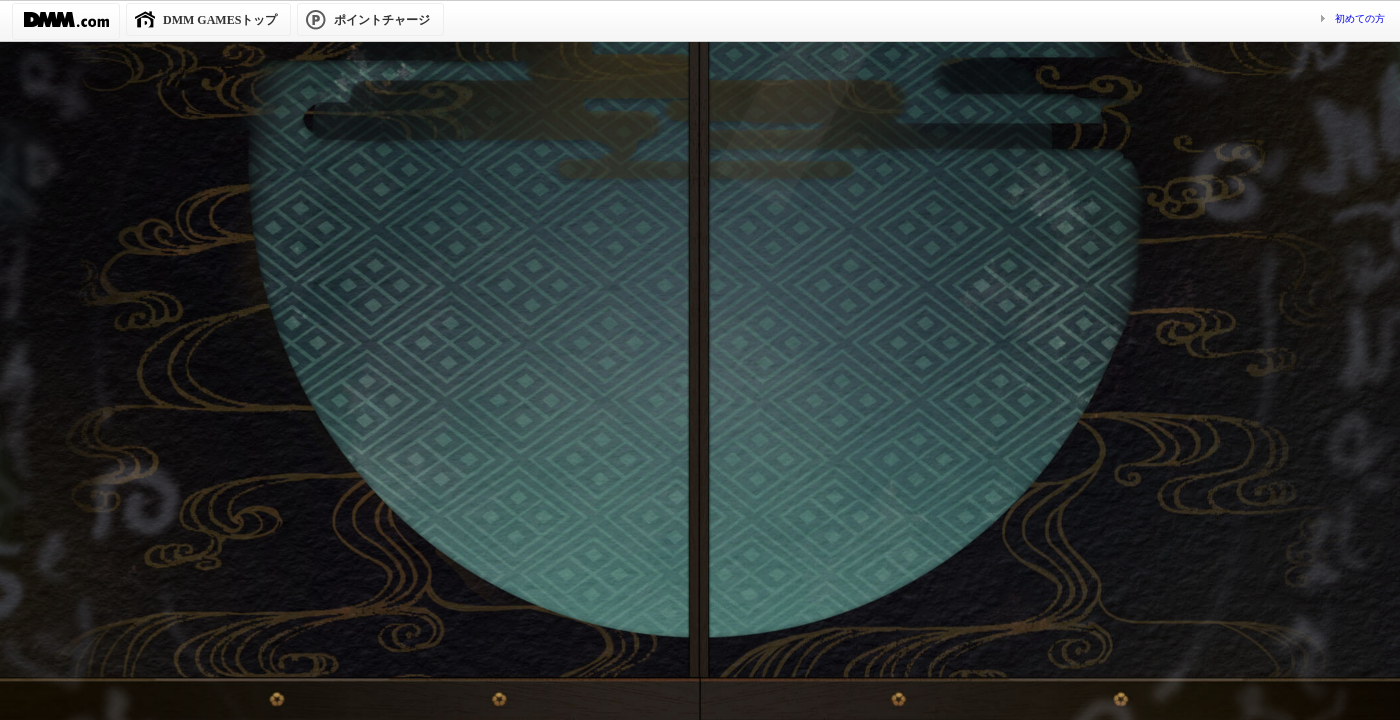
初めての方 (1360, 18)
